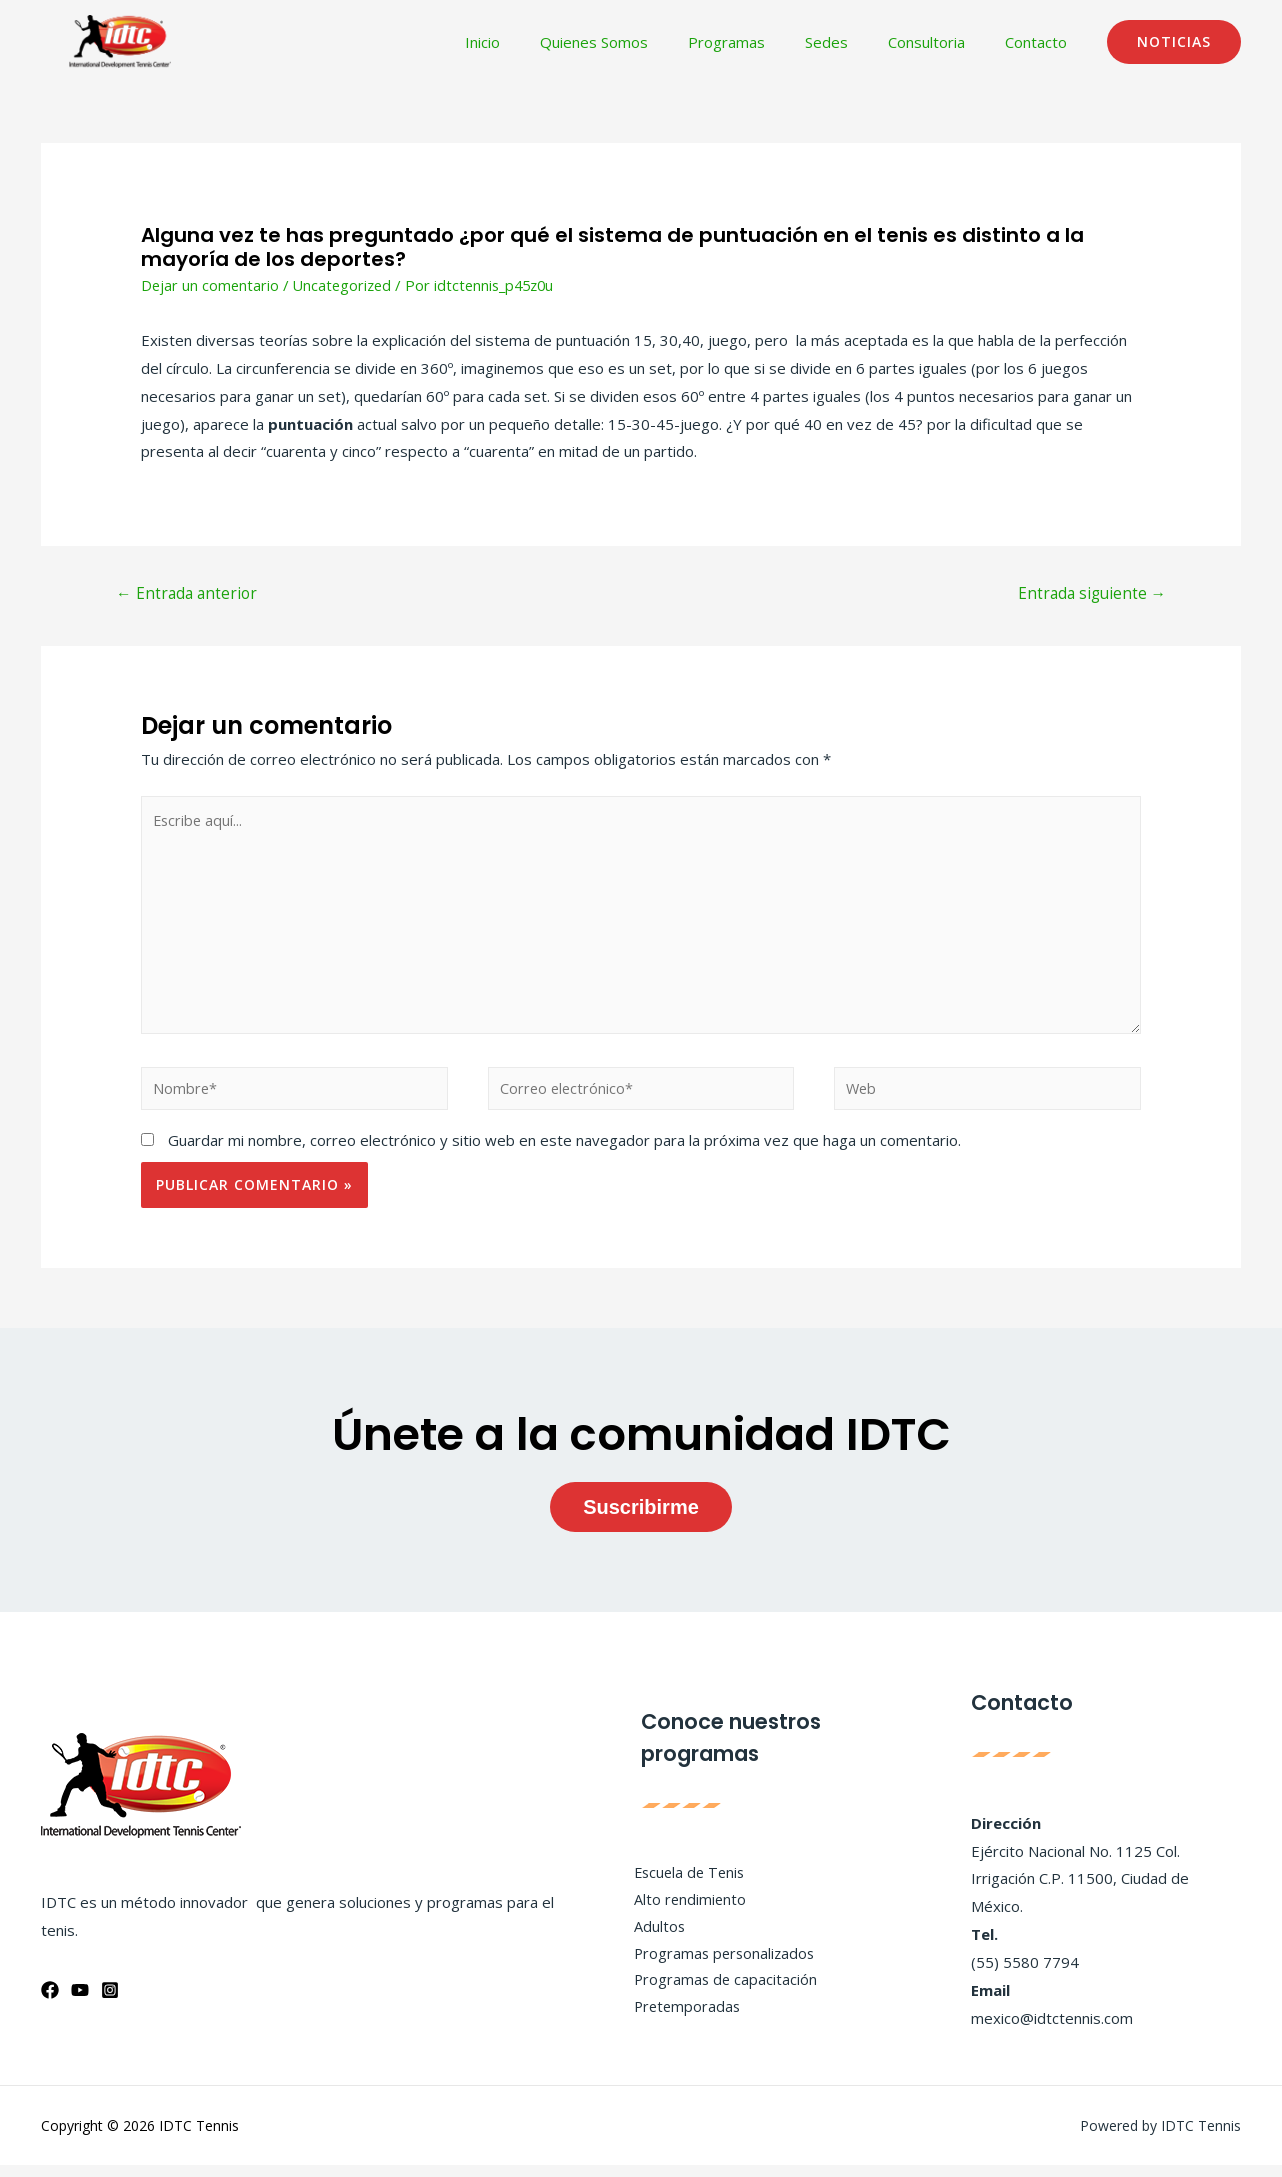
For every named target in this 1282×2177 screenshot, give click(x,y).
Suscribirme (641, 1520)
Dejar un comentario (211, 285)
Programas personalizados (719, 1966)
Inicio (537, 42)
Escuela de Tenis (684, 1882)
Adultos (652, 1938)
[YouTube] (80, 2002)
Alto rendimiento (683, 1910)
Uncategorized (346, 285)
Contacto (1041, 42)
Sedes (851, 42)
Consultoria (941, 42)
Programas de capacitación (719, 1994)
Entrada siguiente (1088, 595)
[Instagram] (110, 2002)
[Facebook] (50, 2002)
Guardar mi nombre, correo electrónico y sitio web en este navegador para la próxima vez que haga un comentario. (564, 1152)
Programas (761, 42)
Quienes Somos (639, 42)
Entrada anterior (189, 595)
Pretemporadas (681, 2021)
